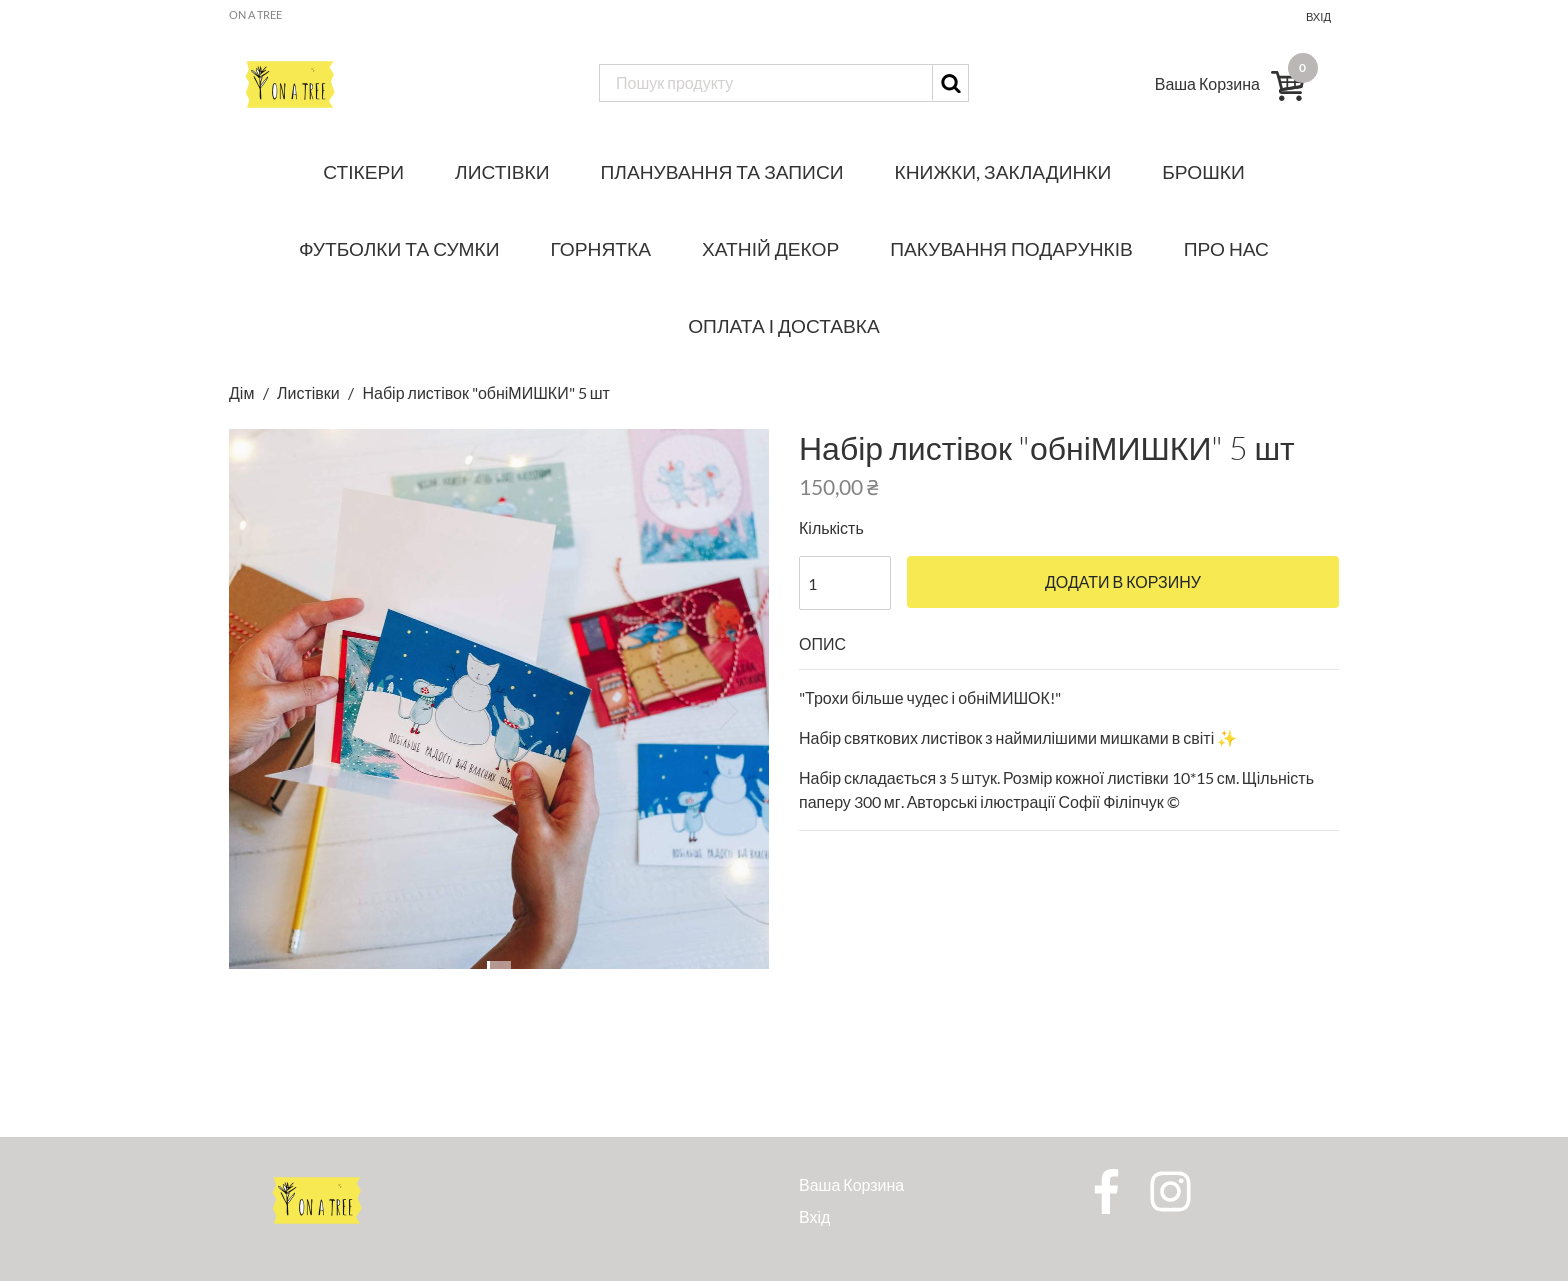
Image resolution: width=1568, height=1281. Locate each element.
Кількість (831, 527)
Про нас (1226, 248)
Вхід (1318, 16)
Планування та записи (722, 171)
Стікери (363, 171)
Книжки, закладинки (1003, 171)
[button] (269, 711)
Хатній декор (770, 248)
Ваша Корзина (851, 1184)
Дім (243, 392)
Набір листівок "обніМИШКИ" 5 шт (485, 392)
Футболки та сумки (399, 248)
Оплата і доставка (784, 325)
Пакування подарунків (1011, 248)
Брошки (1203, 171)
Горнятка (601, 248)
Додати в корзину (1123, 582)
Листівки (502, 171)
